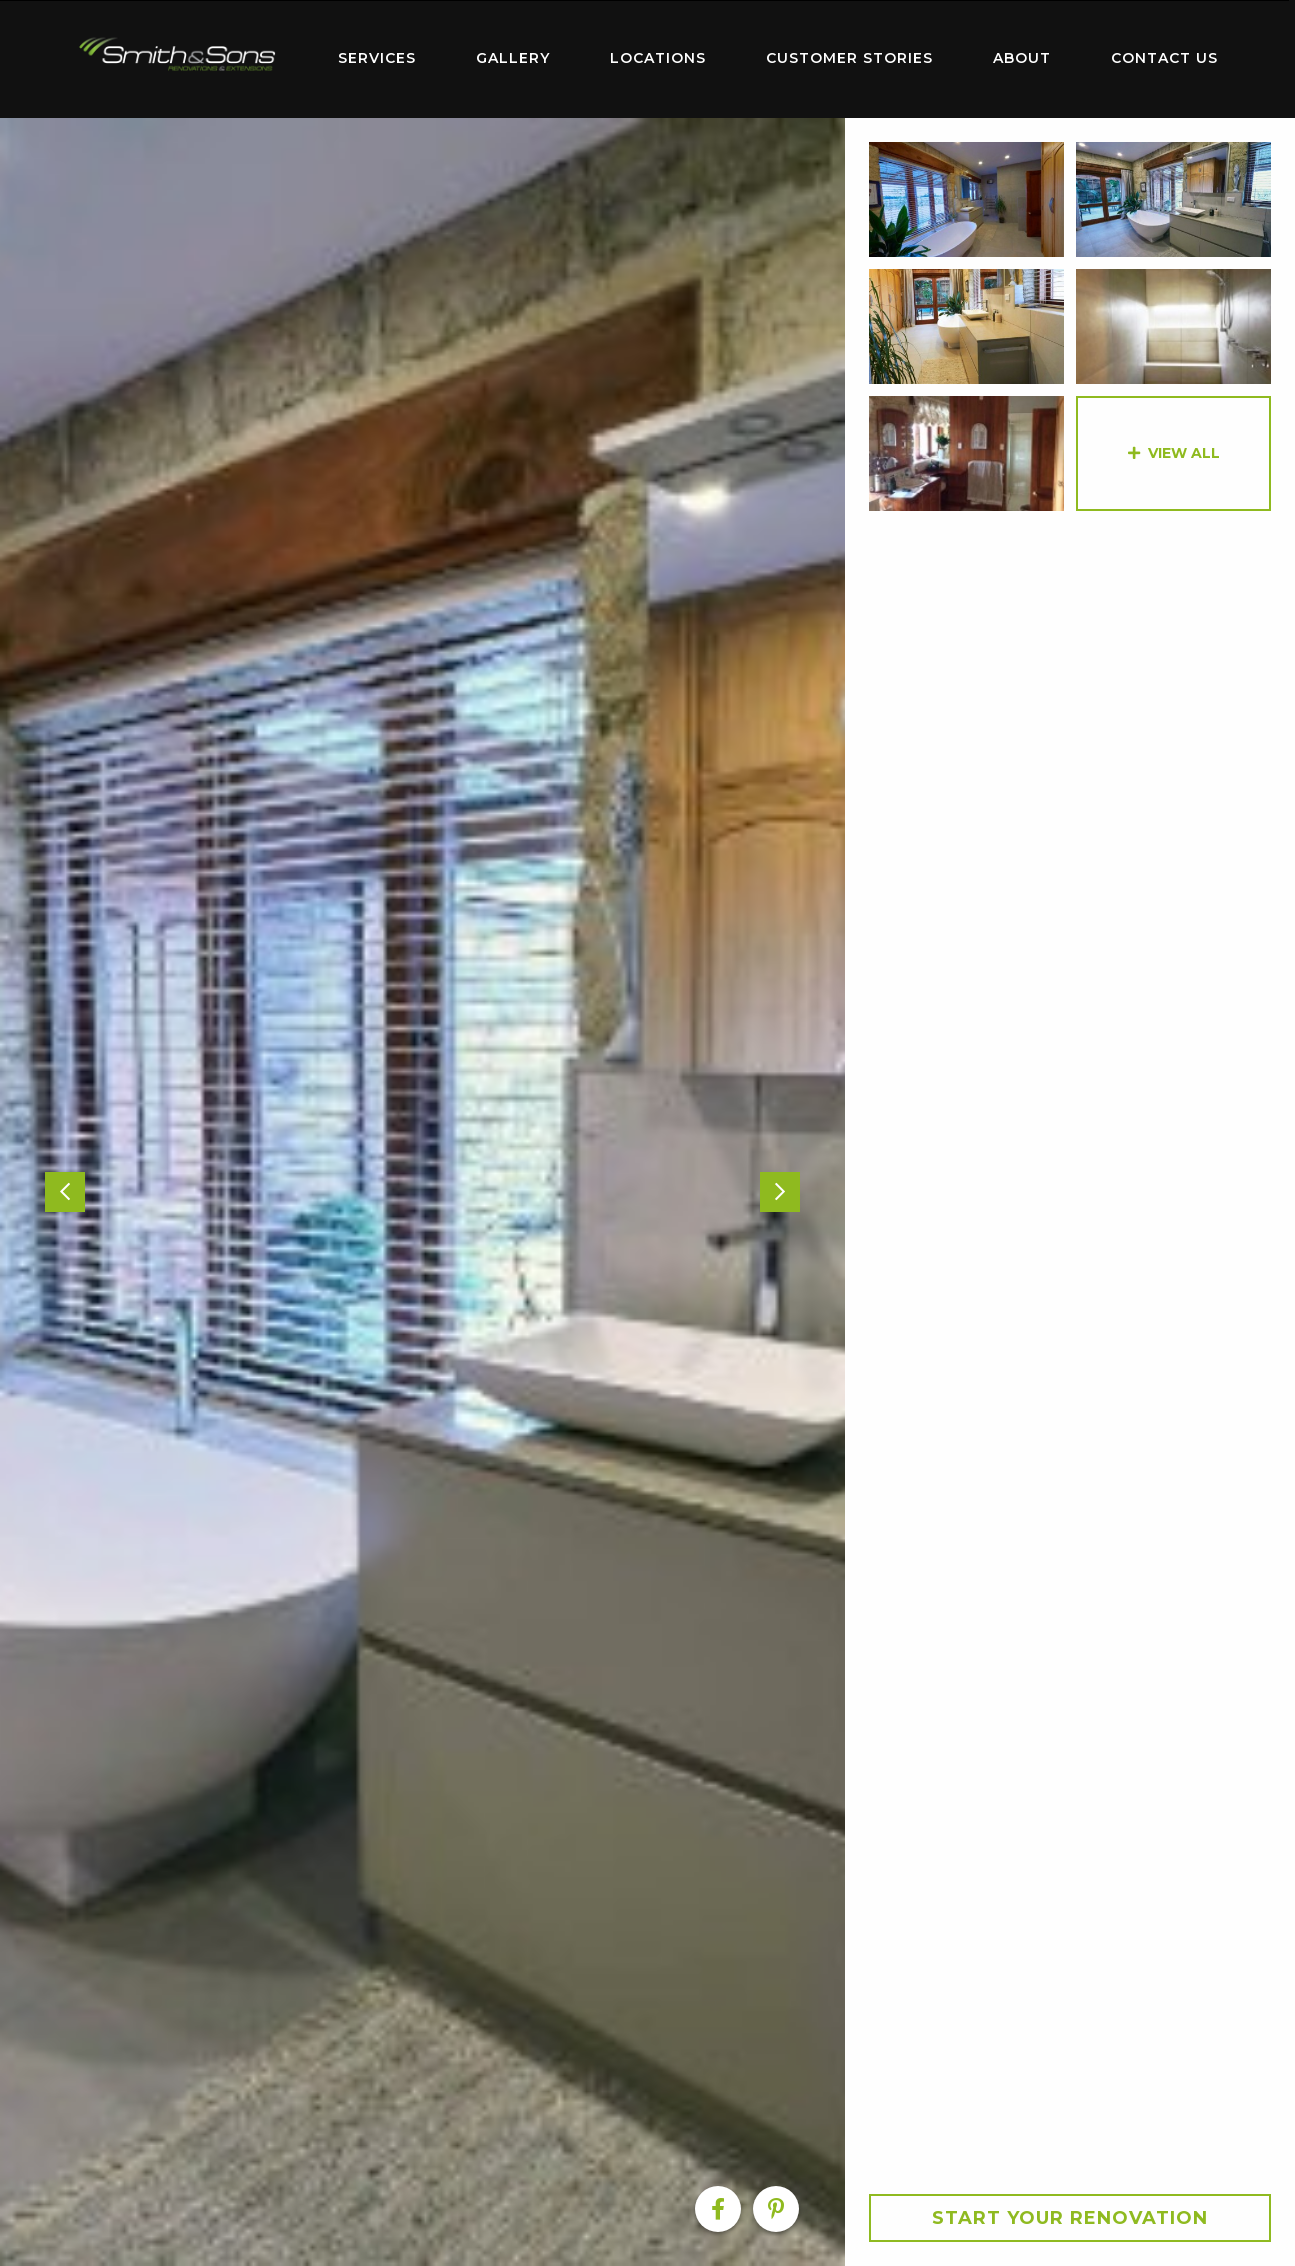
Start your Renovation (1070, 2218)
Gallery (513, 58)
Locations (658, 58)
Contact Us (1164, 58)
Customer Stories (849, 58)
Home (178, 54)
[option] (422, 1192)
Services (377, 58)
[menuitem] (178, 59)
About (1022, 58)
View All (1184, 453)
